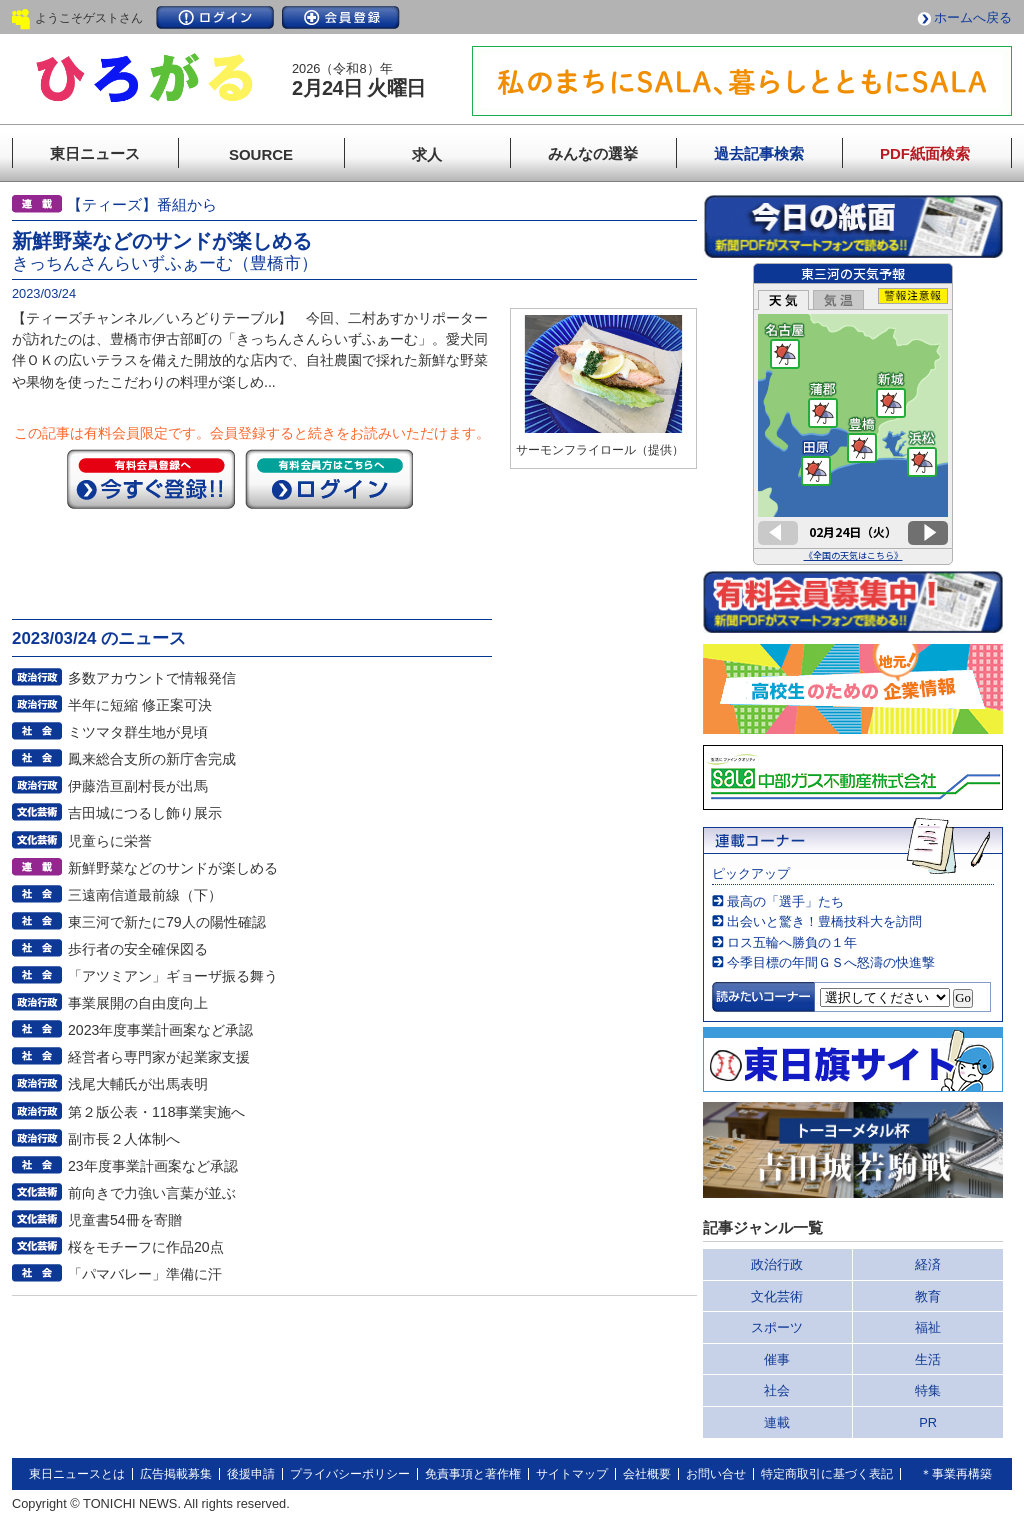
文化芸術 (777, 1296)
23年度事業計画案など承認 (153, 1166)
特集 (928, 1390)
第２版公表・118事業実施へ (157, 1112)
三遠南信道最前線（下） (145, 895)
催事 (777, 1359)
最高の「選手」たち (785, 901)
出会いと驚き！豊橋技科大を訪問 (824, 921)
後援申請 (251, 1474)
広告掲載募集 (176, 1474)
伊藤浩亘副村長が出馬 (138, 786)
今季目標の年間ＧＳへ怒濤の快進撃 (831, 962)
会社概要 (647, 1474)
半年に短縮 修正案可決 (140, 705)
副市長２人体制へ (124, 1139)
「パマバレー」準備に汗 (145, 1274)
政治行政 (777, 1264)
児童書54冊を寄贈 (125, 1220)
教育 (928, 1296)
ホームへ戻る (973, 17)
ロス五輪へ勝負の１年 (792, 942)
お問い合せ (716, 1474)
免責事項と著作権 (473, 1474)
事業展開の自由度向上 (138, 1003)
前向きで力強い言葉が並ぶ (152, 1193)
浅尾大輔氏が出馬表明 (138, 1084)
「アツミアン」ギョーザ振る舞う (173, 976)
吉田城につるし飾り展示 (145, 813)
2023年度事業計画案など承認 (160, 1030)
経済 (928, 1264)
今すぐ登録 (151, 479)
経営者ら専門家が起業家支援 (159, 1057)
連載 (777, 1422)
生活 (928, 1359)
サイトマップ (572, 1474)
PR (928, 1422)
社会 (777, 1390)
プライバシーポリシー (350, 1474)
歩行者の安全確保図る (138, 949)
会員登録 (341, 17)
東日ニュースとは (77, 1474)
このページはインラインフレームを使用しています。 (853, 414)
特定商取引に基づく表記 (827, 1474)
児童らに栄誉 (110, 841)
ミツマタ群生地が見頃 (138, 732)
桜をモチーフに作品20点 (146, 1247)
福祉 (928, 1327)
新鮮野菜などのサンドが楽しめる (173, 868)
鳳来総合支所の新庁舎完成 (152, 759)
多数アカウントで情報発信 (152, 678)
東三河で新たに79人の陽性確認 (167, 922)
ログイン (215, 17)
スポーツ (777, 1327)
